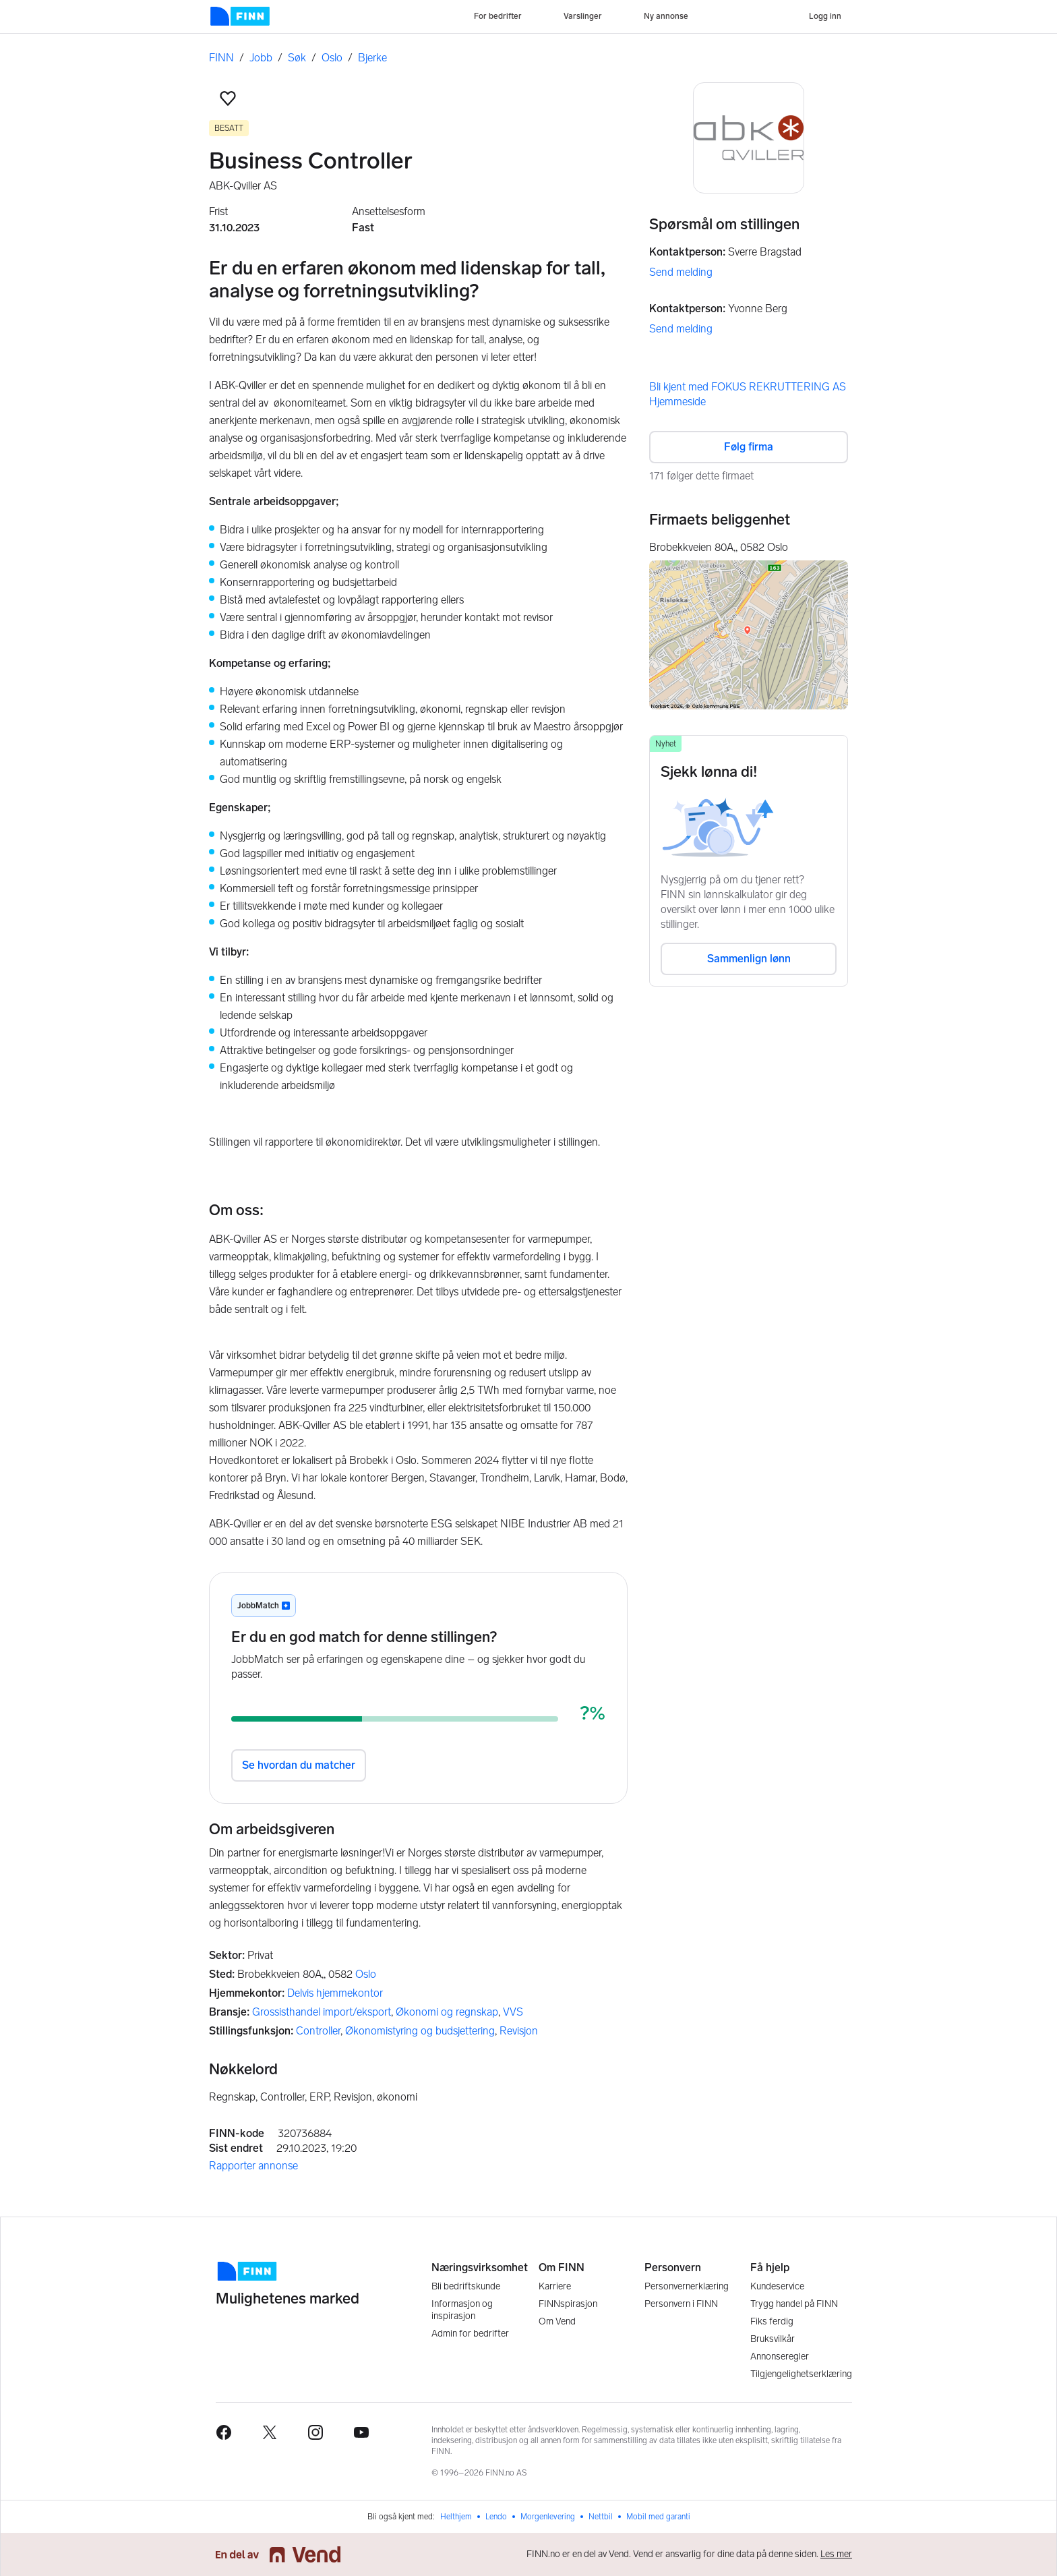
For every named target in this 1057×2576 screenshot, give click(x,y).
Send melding (681, 272)
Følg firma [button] (748, 446)
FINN (221, 57)
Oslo (332, 57)
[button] (228, 98)
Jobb (260, 57)
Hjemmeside (677, 401)
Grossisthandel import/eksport (321, 2012)
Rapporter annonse (253, 2165)
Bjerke (372, 57)
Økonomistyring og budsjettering (420, 2030)
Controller (318, 2030)
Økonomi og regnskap (447, 2012)
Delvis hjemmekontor (335, 1993)
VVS (513, 2012)
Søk (297, 57)
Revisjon (519, 2030)
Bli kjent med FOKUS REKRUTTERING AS (747, 386)
